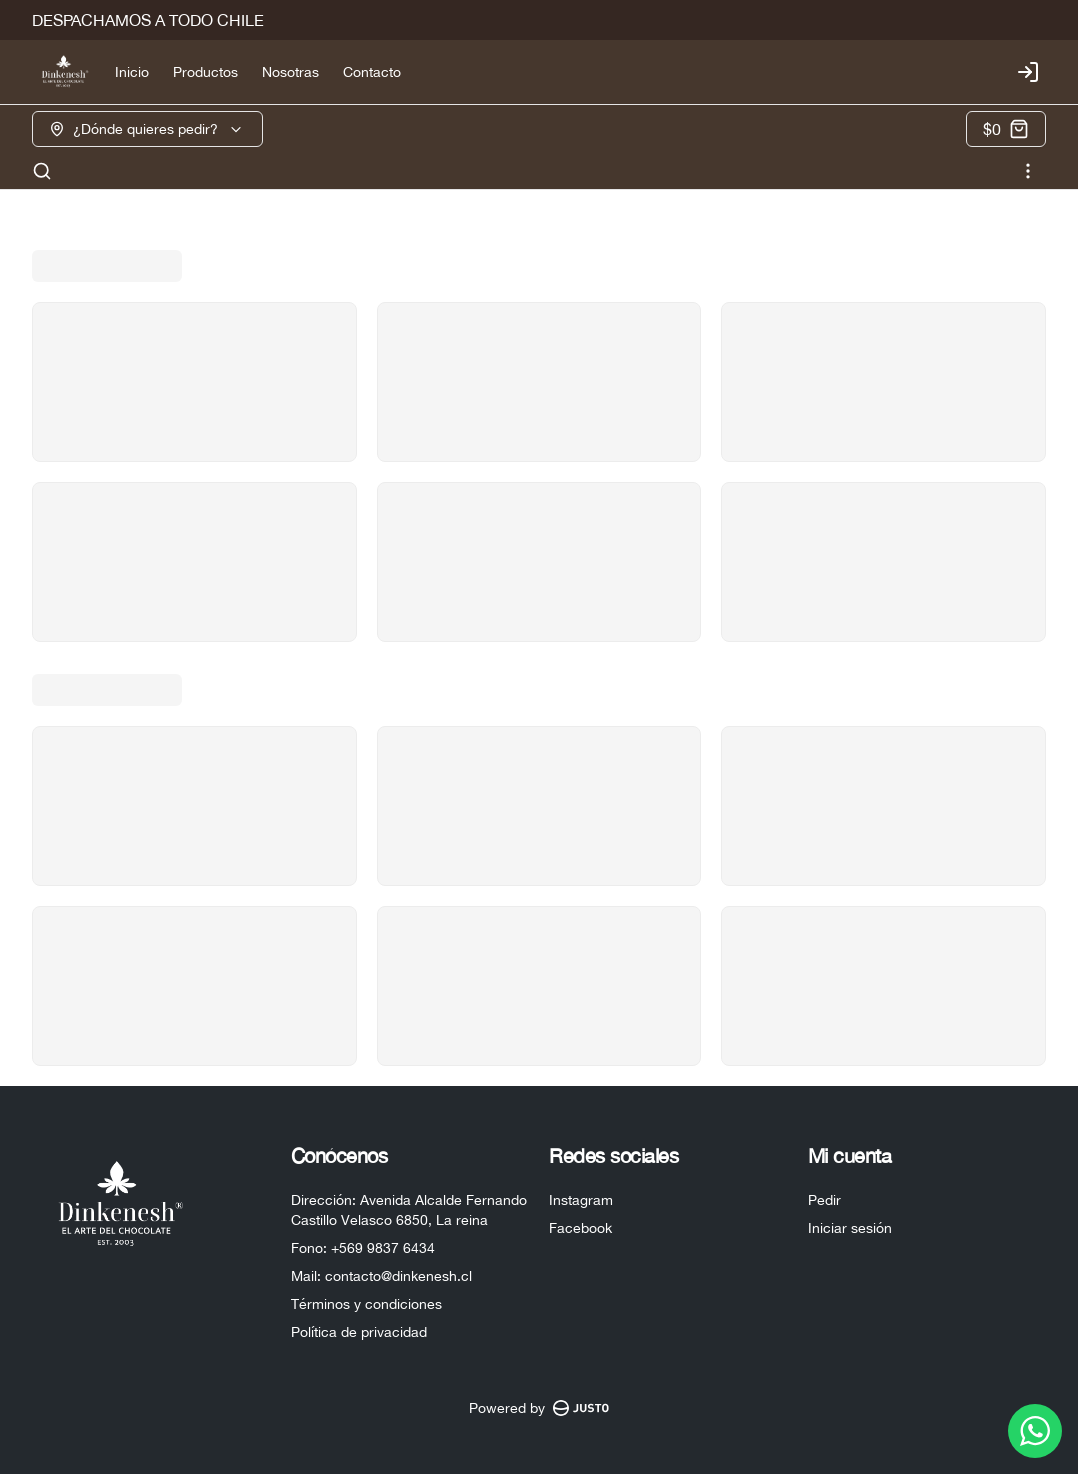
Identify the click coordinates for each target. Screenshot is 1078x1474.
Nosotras (290, 72)
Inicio (132, 72)
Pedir (824, 1200)
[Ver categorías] (1028, 171)
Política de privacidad (359, 1332)
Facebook (580, 1228)
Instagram (581, 1200)
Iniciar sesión (850, 1228)
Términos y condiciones (366, 1304)
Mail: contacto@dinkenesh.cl (381, 1276)
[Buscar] (42, 171)
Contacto (372, 72)
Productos (205, 72)
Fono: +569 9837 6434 (363, 1248)
